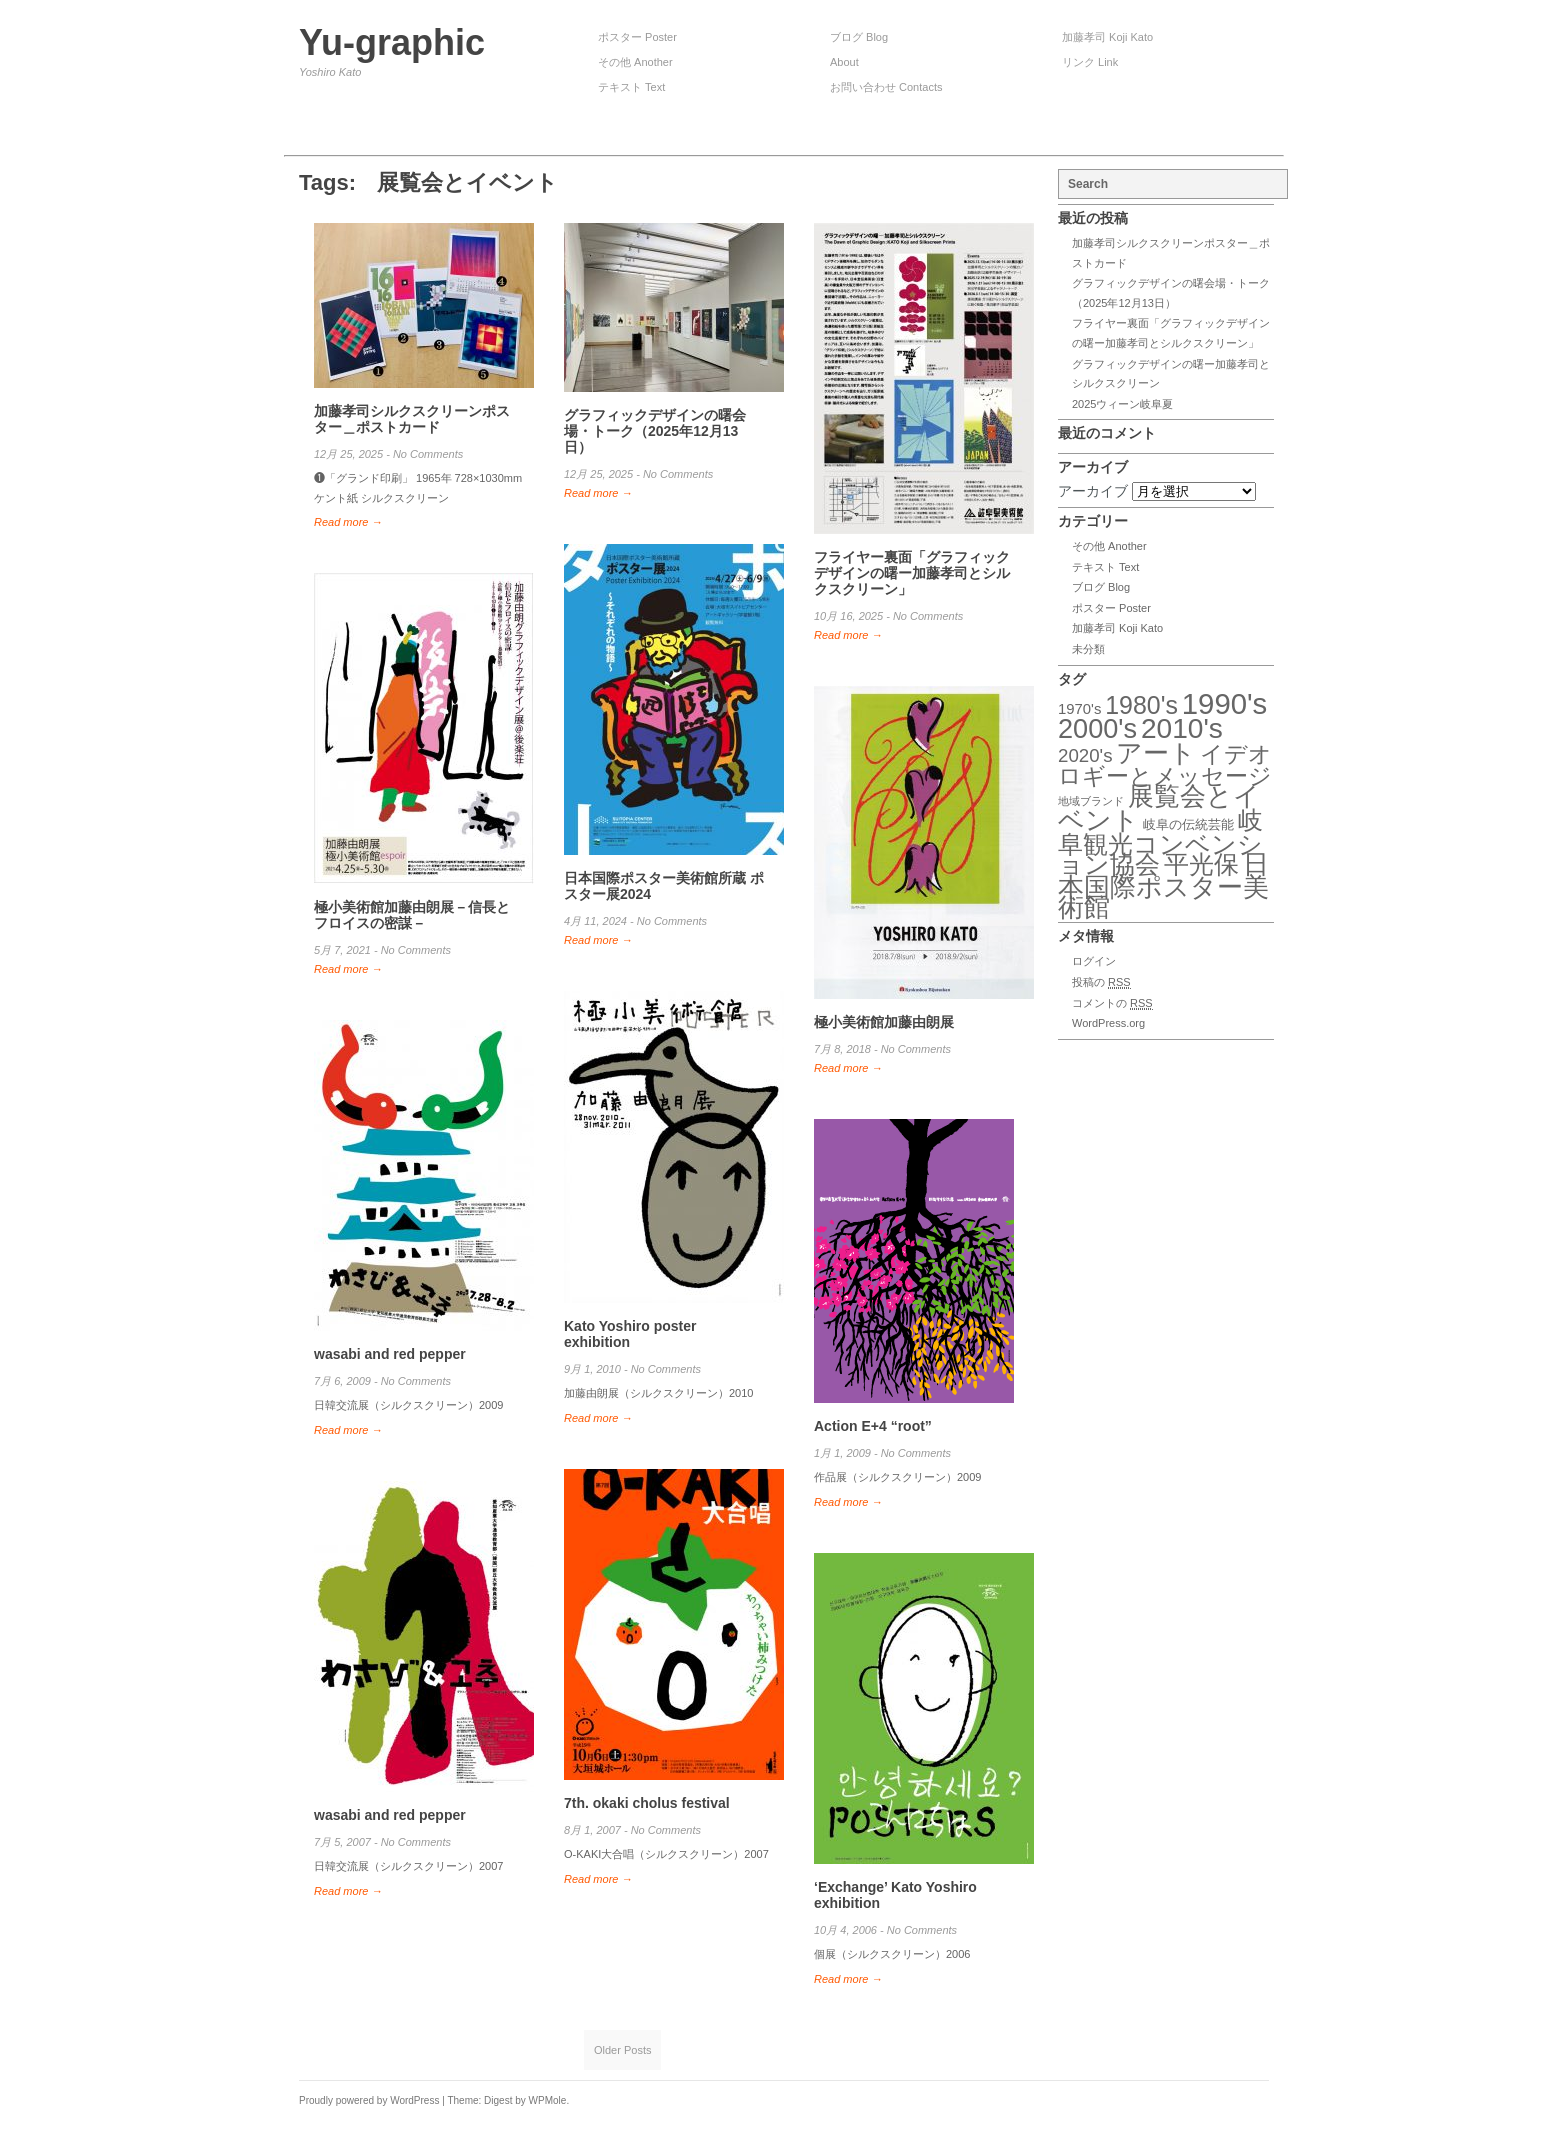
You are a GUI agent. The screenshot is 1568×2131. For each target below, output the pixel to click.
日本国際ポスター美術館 (1163, 885)
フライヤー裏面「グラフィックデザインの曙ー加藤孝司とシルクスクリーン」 (912, 573)
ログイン (1094, 961)
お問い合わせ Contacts (886, 87)
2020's (1085, 755)
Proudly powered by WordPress (369, 2100)
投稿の (1101, 982)
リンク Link (1090, 62)
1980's (1141, 705)
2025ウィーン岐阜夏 (1122, 404)
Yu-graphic (392, 42)
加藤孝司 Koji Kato (1107, 37)
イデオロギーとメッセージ (1165, 766)
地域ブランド (1091, 801)
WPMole (548, 2100)
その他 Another (635, 62)
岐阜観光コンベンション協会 (1160, 841)
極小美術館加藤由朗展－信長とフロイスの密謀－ (412, 915)
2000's (1097, 728)
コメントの (1112, 1003)
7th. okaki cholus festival (647, 1803)
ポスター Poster (637, 37)
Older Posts (622, 2050)
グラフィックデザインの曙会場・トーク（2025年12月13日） (655, 431)
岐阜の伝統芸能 (1188, 824)
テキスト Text (631, 87)
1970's (1079, 709)
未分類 (1088, 649)
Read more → (348, 522)
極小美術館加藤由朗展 (884, 1022)
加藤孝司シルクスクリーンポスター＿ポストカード (412, 419)
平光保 (1201, 864)
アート (1156, 753)
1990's (1225, 703)
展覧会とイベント (1159, 808)
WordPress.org (1108, 1023)
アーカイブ (1093, 491)
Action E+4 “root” (873, 1426)
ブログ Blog (859, 37)
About (844, 62)
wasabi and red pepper (390, 1354)
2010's (1182, 728)
